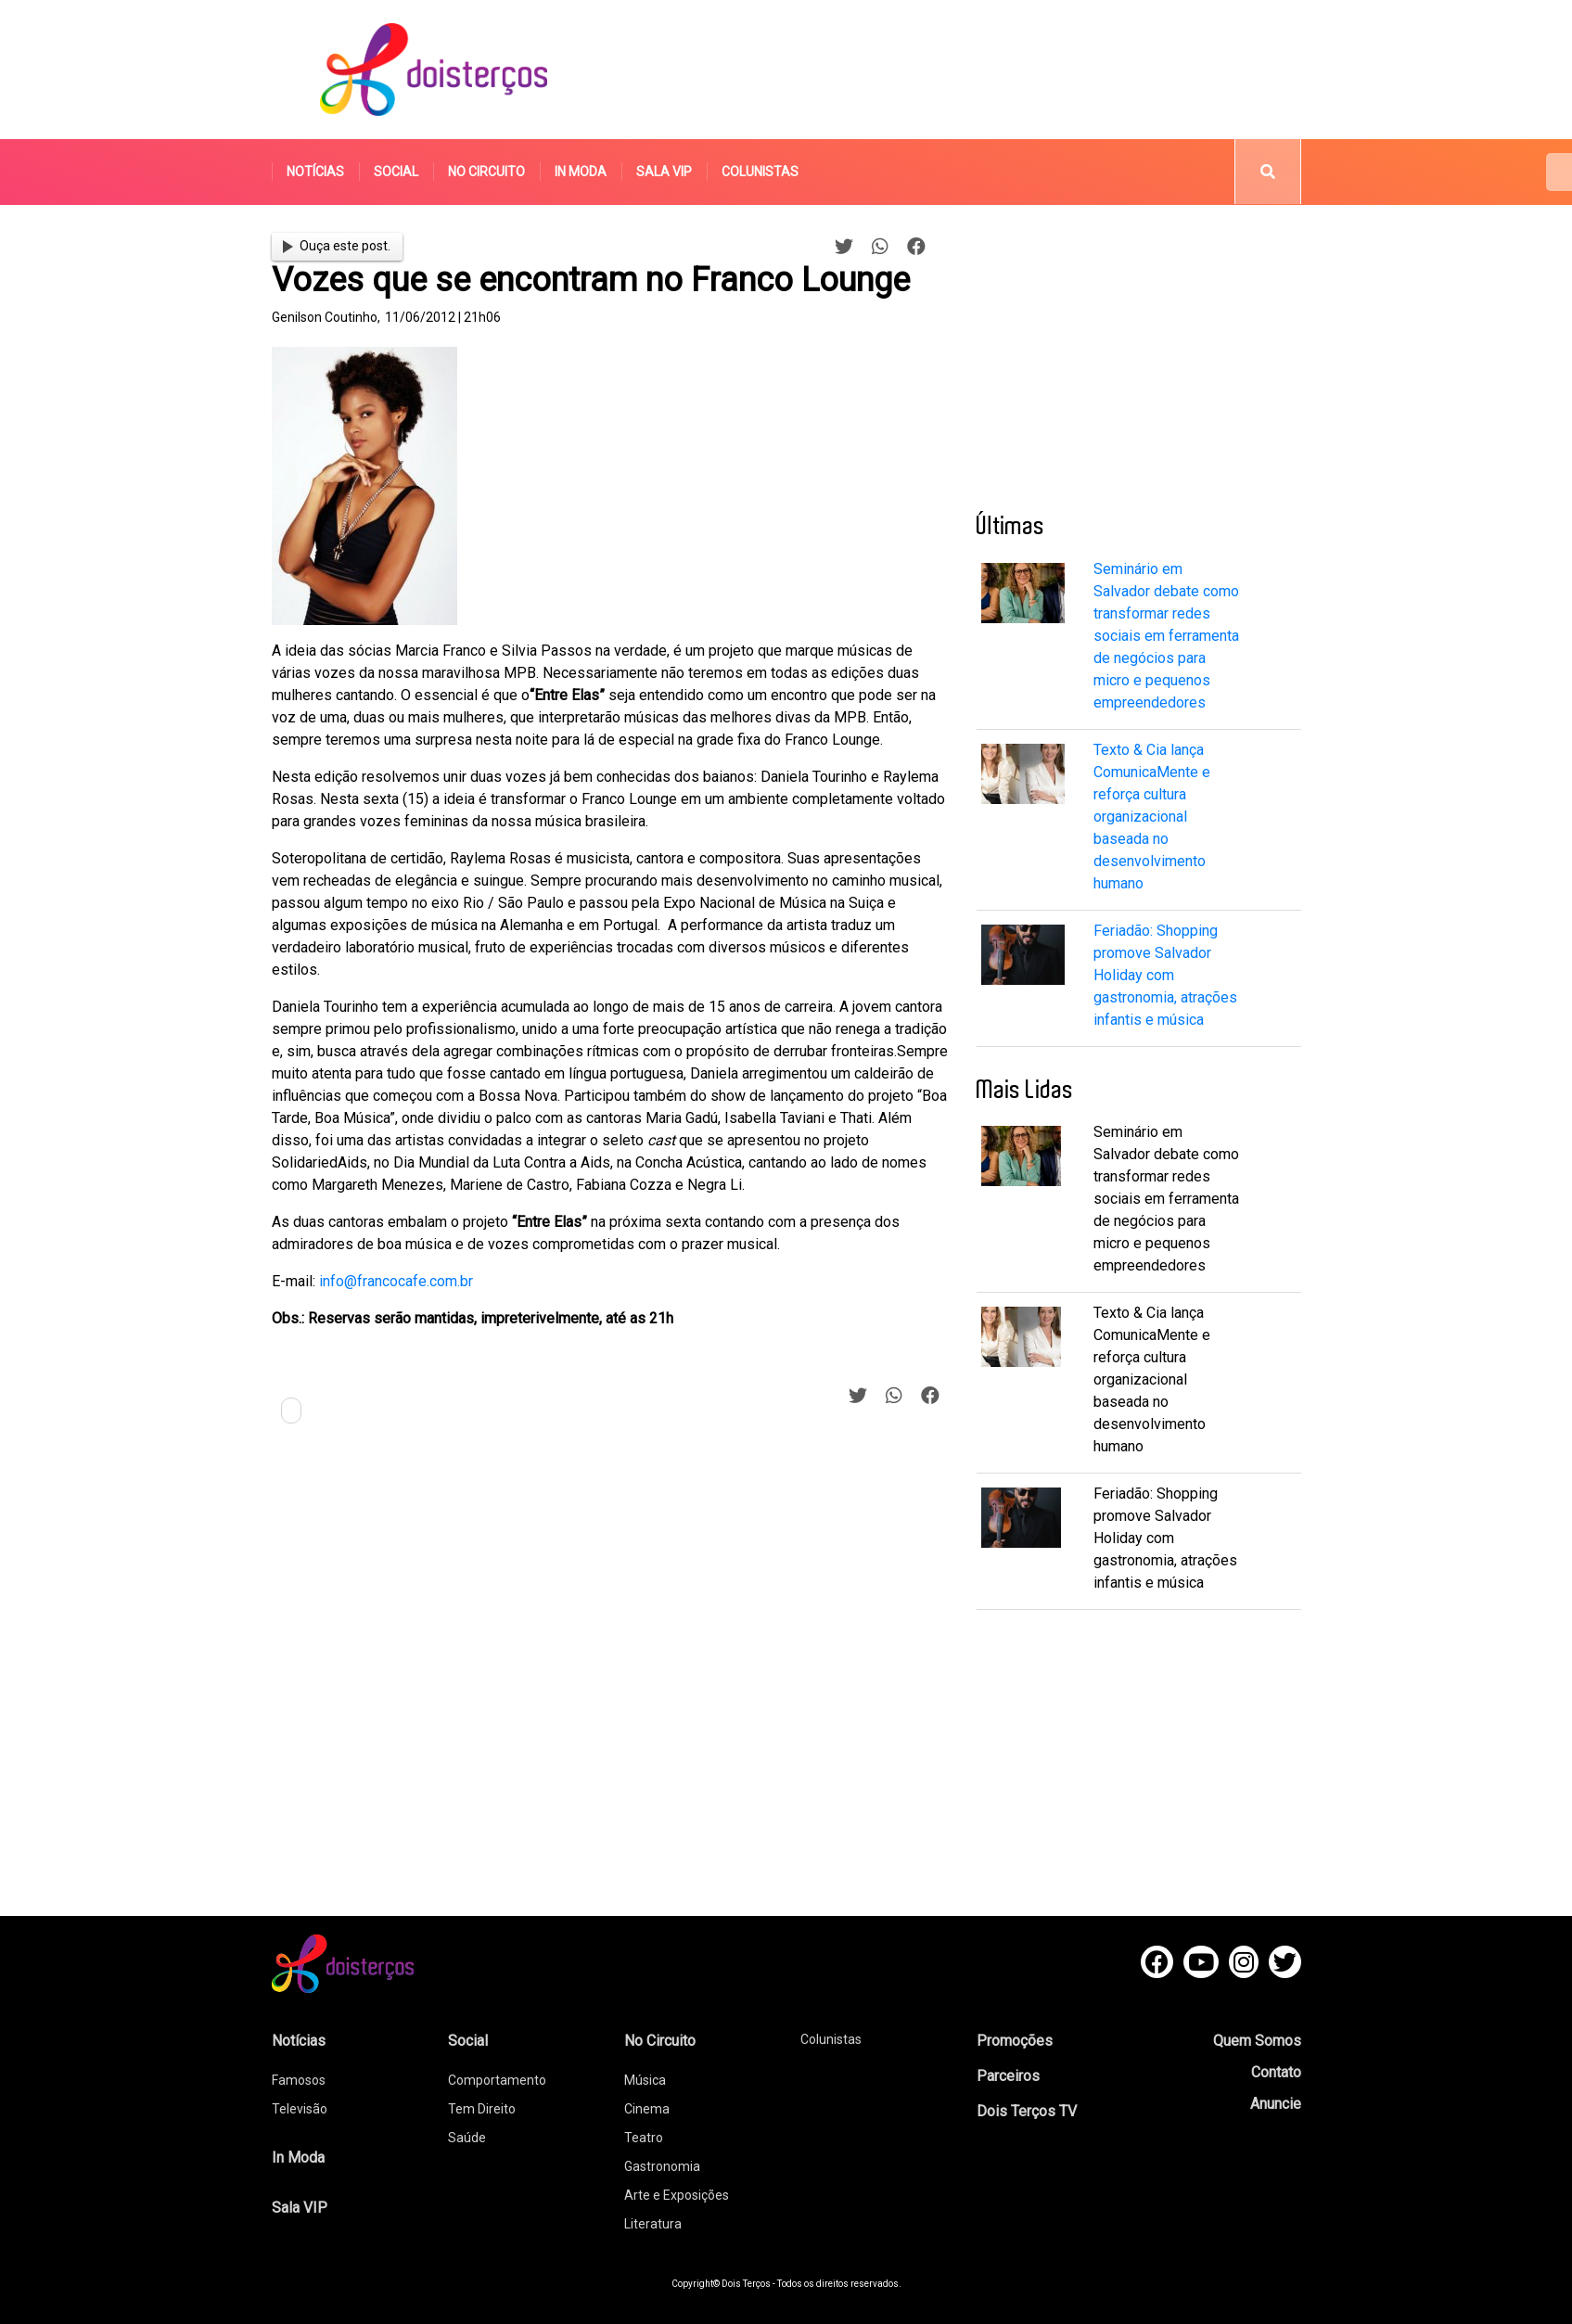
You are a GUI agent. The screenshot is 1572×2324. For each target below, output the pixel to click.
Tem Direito (482, 2108)
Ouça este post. (336, 245)
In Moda (581, 171)
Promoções (1015, 2040)
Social (396, 171)
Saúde (467, 2137)
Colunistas (760, 171)
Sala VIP (664, 171)
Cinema (647, 2108)
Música (645, 2080)
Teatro (643, 2137)
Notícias (315, 171)
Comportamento (497, 2080)
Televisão (299, 2108)
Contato (1276, 2072)
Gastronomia (662, 2166)
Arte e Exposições (676, 2195)
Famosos (299, 2080)
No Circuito (486, 171)
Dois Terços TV (1027, 2111)
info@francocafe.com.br (396, 1281)
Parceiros (1008, 2076)
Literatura (653, 2223)
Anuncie (1275, 2104)
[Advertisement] (961, 69)
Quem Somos (1257, 2040)
